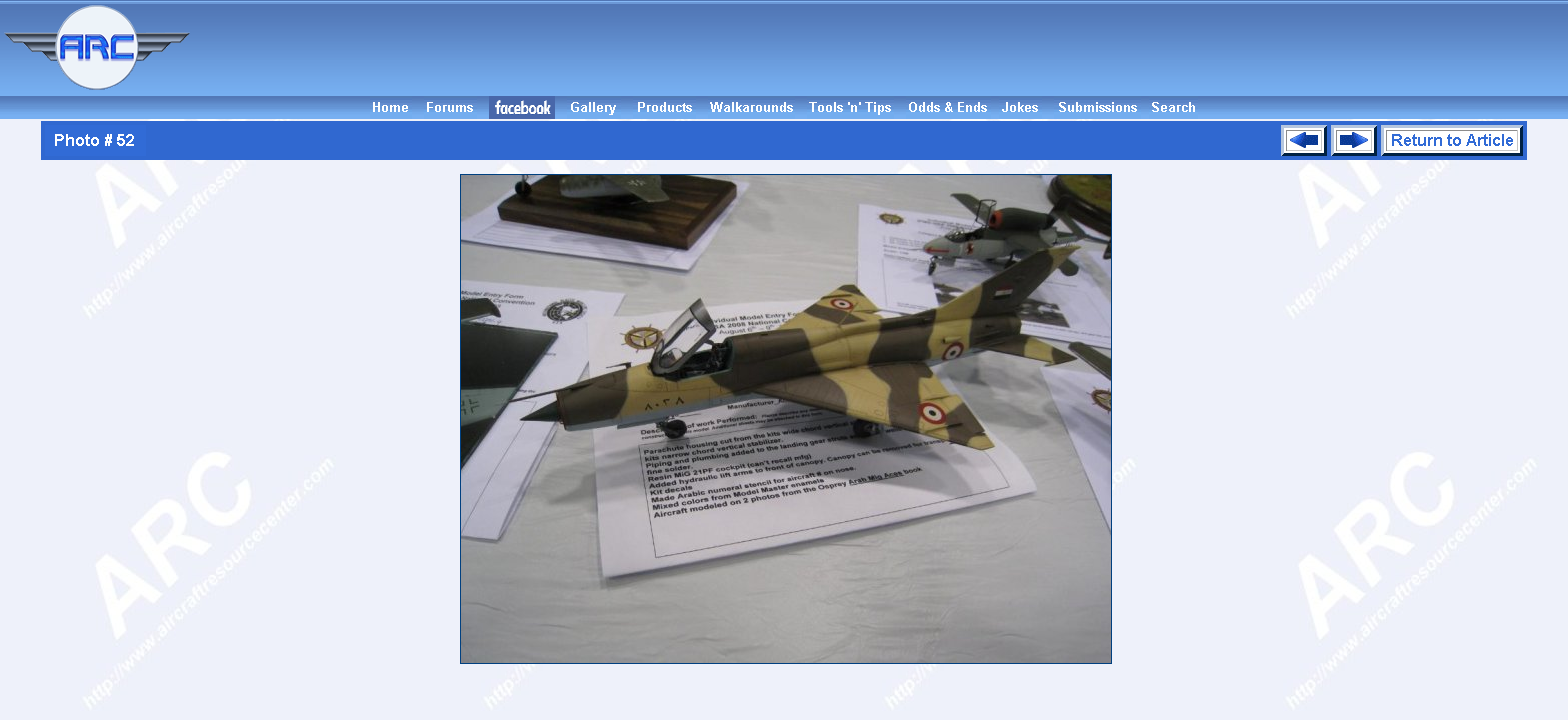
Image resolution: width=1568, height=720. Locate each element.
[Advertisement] (882, 48)
